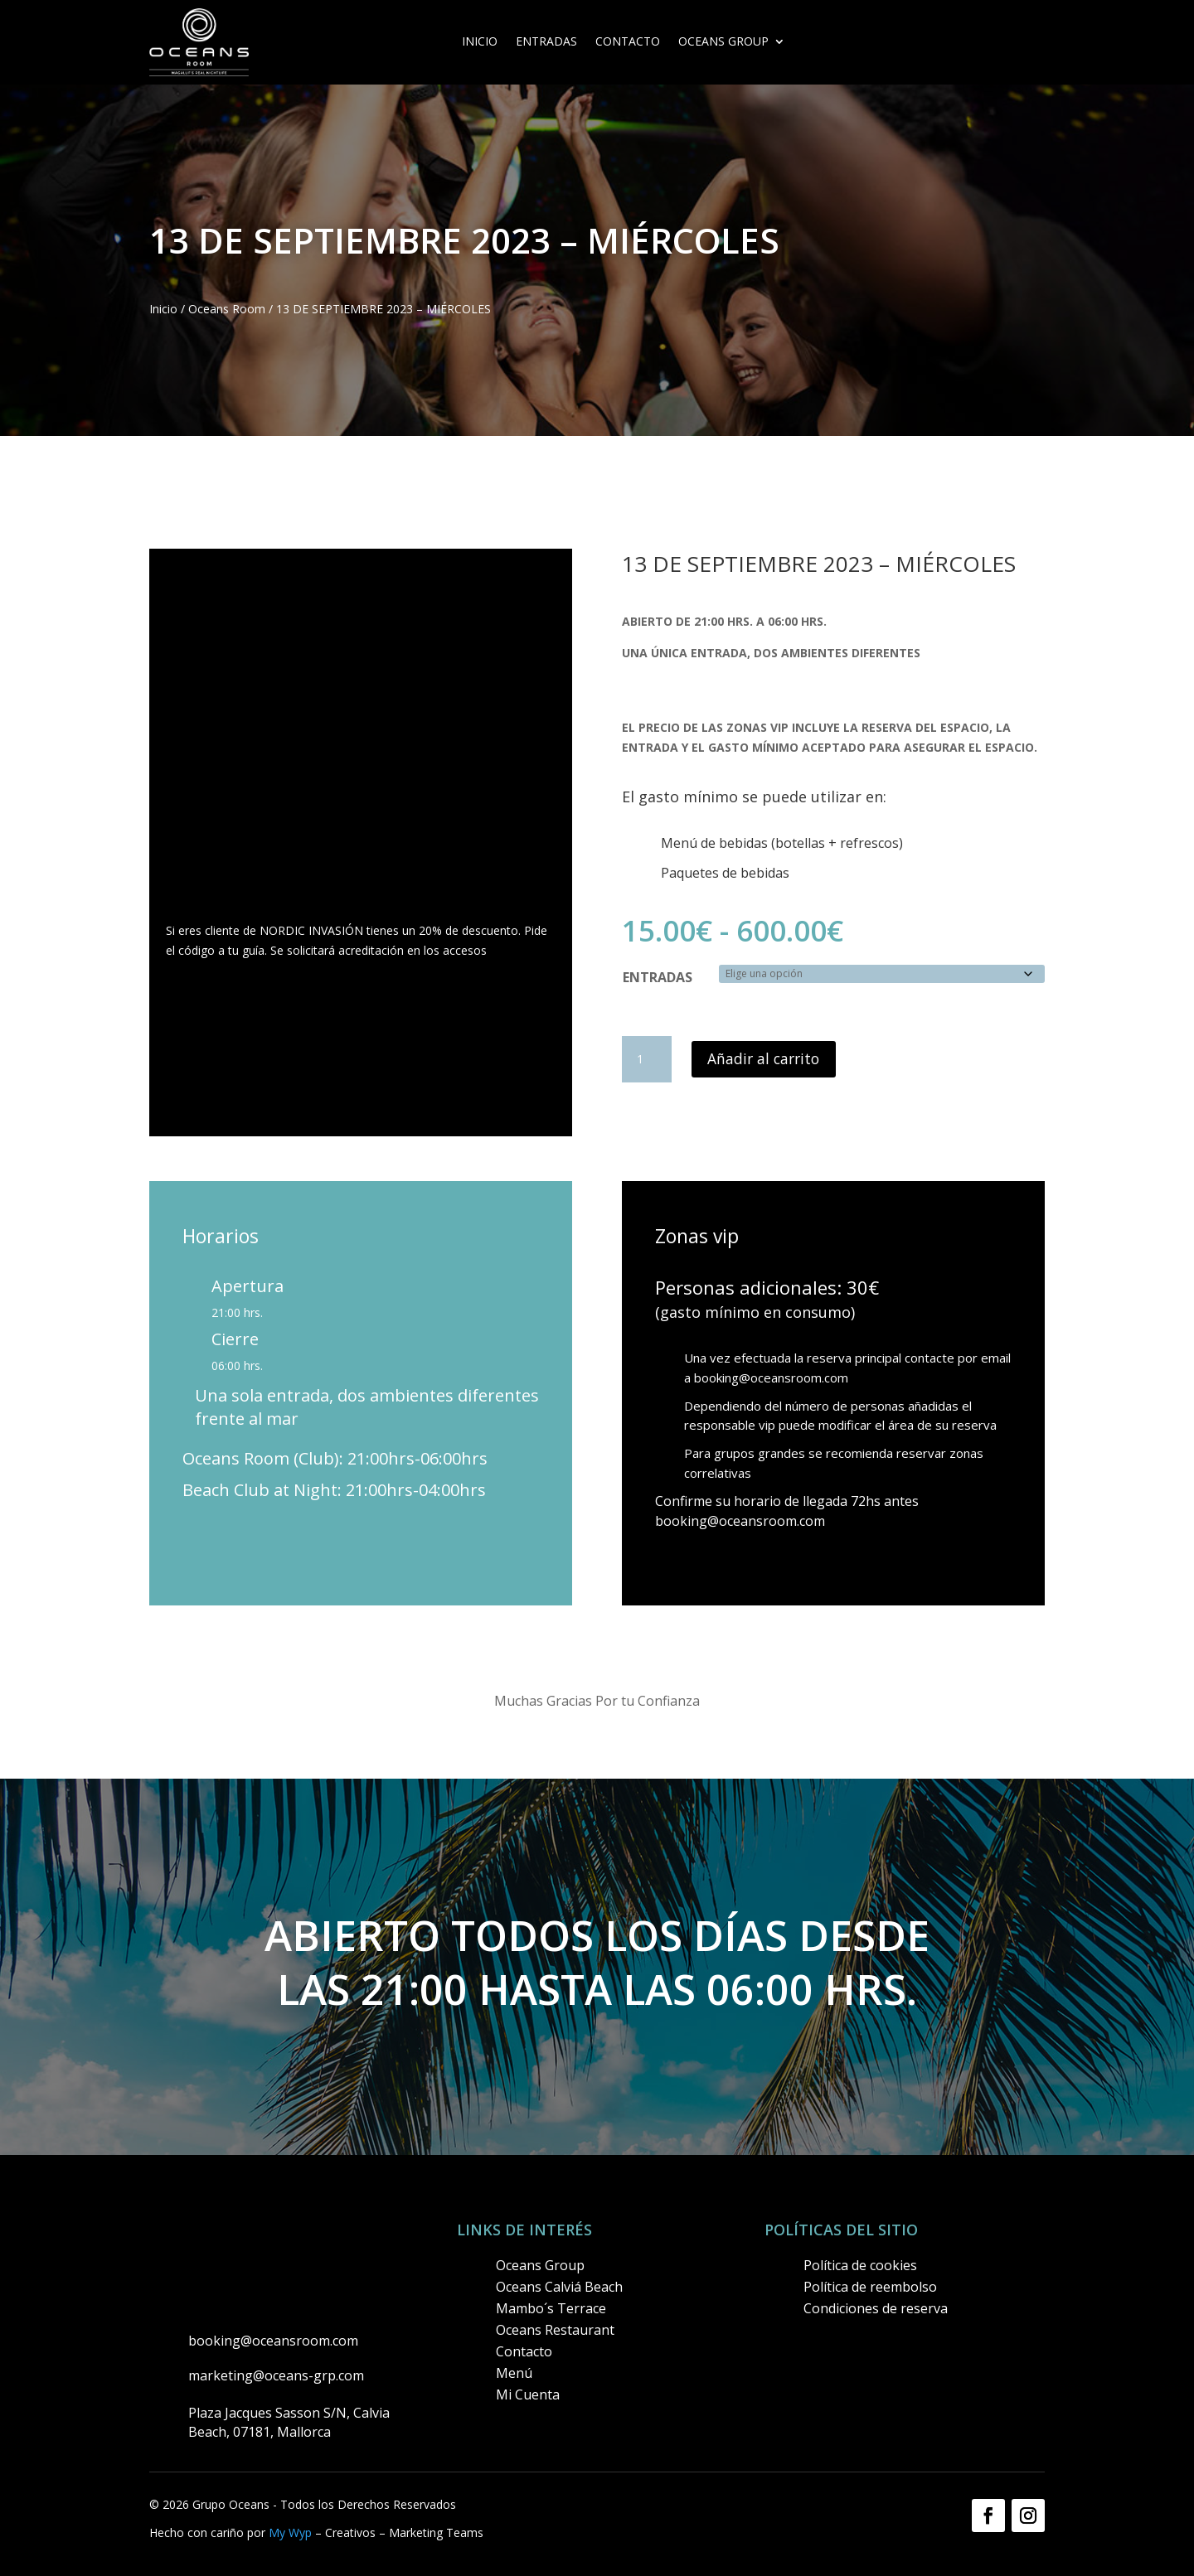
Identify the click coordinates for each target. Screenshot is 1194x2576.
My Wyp (290, 2532)
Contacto (627, 42)
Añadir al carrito (766, 1059)
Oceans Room (226, 309)
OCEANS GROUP (723, 42)
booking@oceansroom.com (771, 1377)
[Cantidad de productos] (647, 1059)
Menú (514, 2373)
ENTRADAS (546, 42)
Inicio (480, 42)
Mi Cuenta (528, 2394)
